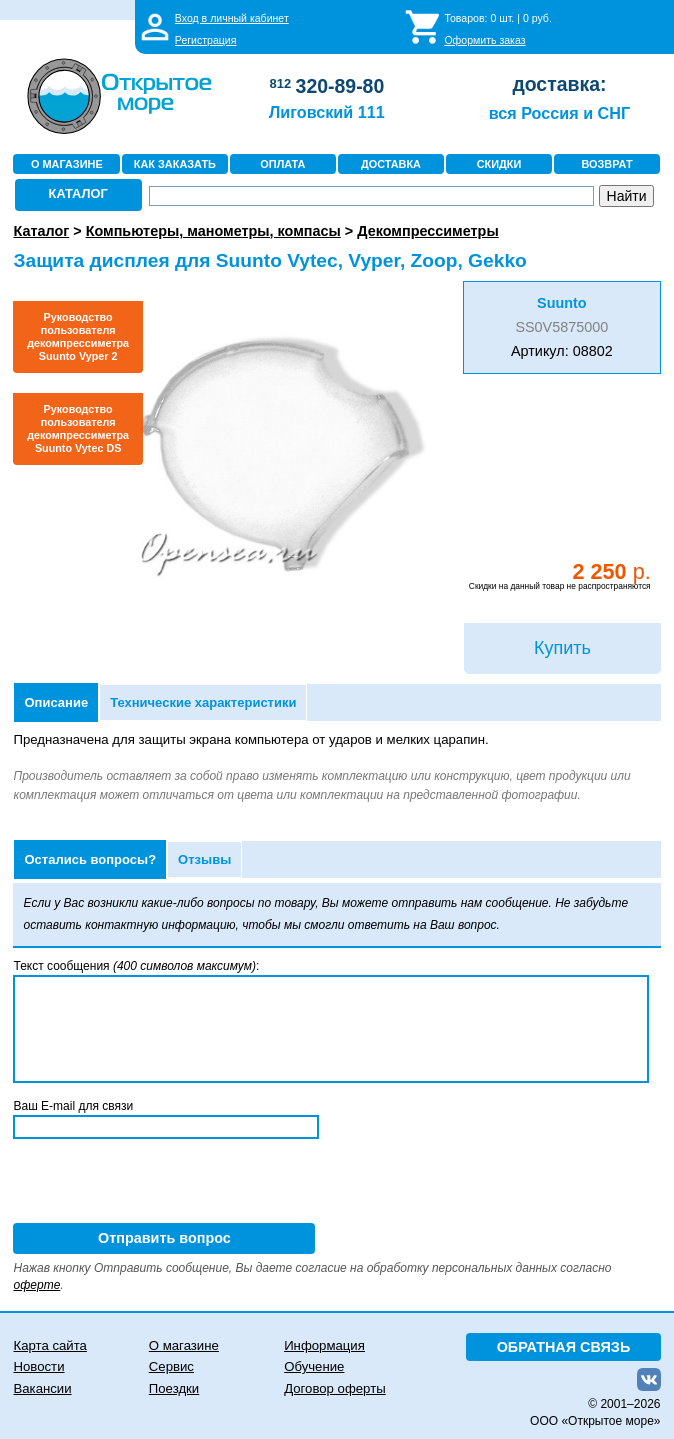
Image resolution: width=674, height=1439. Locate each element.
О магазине (184, 1345)
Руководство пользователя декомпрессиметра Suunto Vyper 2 (78, 336)
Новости (38, 1366)
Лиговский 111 (327, 112)
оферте (36, 1285)
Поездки (174, 1388)
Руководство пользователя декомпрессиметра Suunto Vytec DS (78, 428)
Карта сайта (49, 1345)
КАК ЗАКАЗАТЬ (175, 164)
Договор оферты (335, 1388)
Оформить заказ (484, 40)
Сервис (171, 1366)
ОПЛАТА (282, 164)
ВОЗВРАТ (606, 164)
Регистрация (206, 40)
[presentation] (165, 1184)
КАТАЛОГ (78, 193)
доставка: (559, 84)
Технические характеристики (203, 702)
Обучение (314, 1366)
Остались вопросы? (90, 859)
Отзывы (204, 859)
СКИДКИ (499, 164)
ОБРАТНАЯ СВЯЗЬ (564, 1347)
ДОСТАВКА (391, 164)
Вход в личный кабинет (232, 18)
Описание (56, 702)
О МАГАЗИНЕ (67, 164)
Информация (324, 1345)
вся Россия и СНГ (559, 113)
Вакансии (42, 1388)
